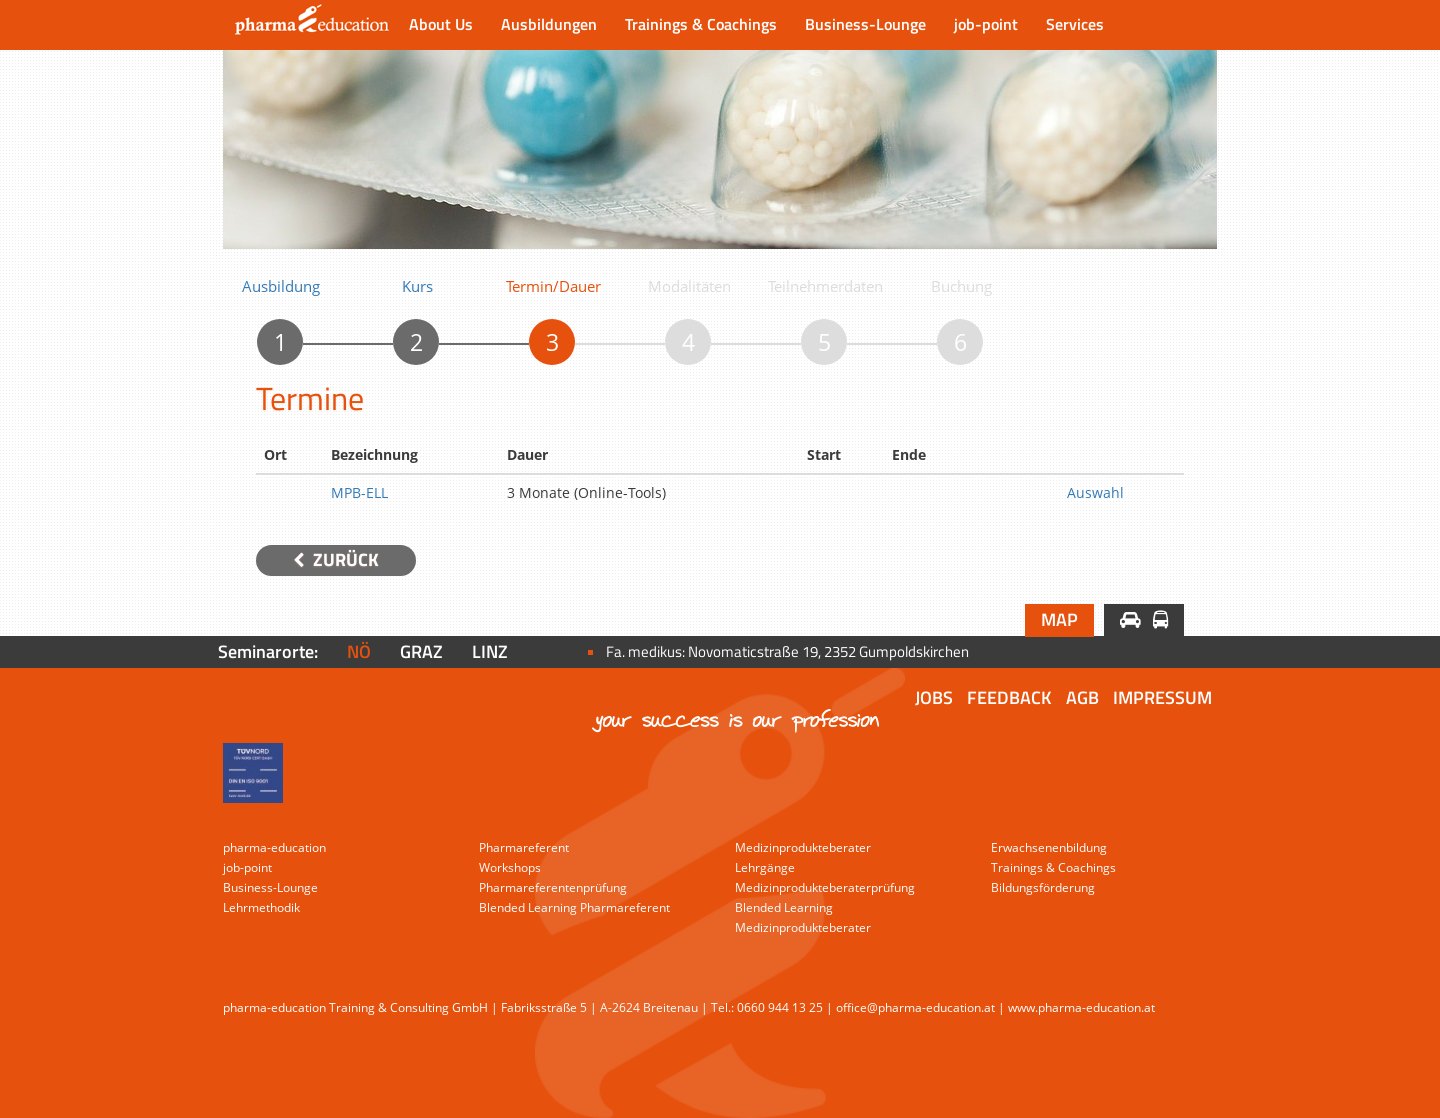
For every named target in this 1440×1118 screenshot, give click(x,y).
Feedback (1009, 697)
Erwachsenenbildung (1049, 847)
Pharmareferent (524, 847)
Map (1059, 619)
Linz (490, 651)
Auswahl (1095, 492)
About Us (441, 24)
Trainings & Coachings (701, 24)
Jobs (934, 697)
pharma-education (274, 847)
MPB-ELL (359, 492)
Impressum (1162, 697)
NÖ (359, 651)
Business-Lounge (865, 24)
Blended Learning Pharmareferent (574, 907)
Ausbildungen (549, 24)
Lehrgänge (765, 867)
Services (1075, 24)
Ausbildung (281, 286)
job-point (986, 24)
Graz (421, 651)
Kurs (417, 286)
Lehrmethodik (261, 907)
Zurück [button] (336, 559)
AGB (1082, 697)
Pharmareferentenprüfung (553, 887)
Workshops (510, 867)
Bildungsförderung (1043, 887)
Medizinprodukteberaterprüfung (825, 887)
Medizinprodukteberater (803, 847)
